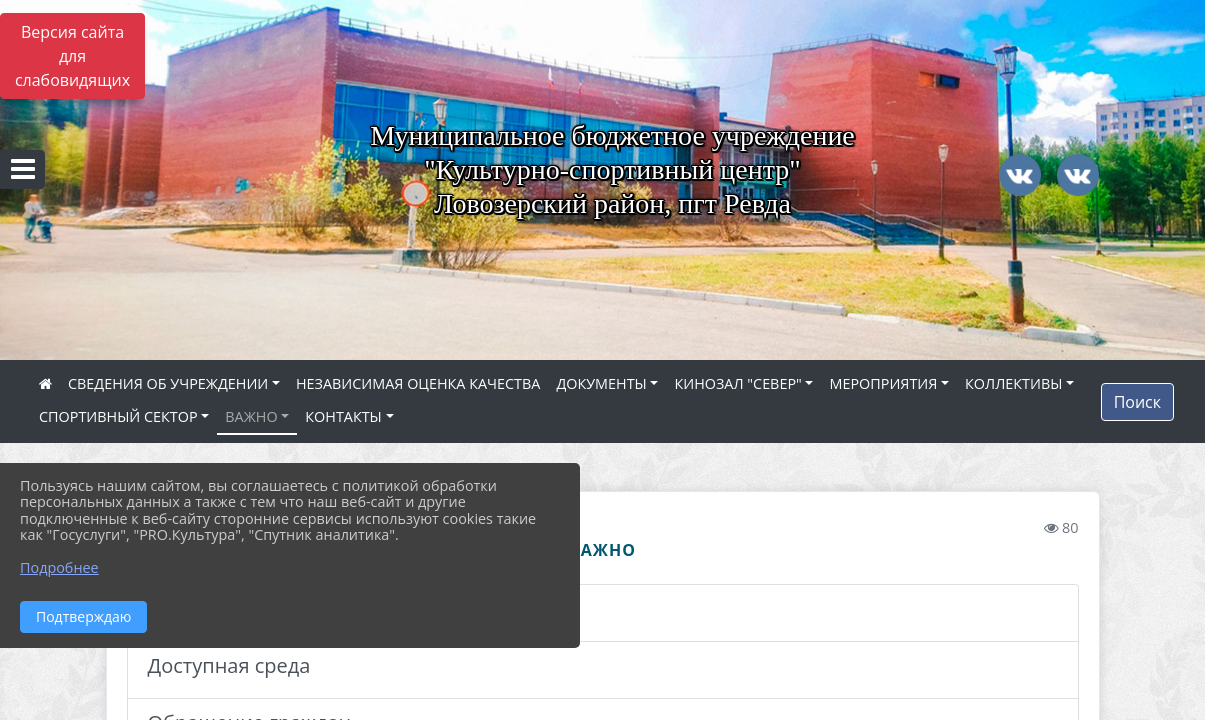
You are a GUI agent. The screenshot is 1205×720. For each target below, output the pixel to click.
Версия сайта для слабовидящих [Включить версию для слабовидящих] (72, 56)
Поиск (1137, 402)
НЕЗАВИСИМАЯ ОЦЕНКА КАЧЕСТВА (418, 383)
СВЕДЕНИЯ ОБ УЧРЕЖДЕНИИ (168, 383)
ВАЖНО (251, 416)
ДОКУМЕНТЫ (601, 383)
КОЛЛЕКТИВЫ (1013, 383)
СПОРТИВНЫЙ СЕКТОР (118, 416)
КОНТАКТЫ (343, 416)
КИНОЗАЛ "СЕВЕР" (737, 383)
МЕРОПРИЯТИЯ (883, 383)
